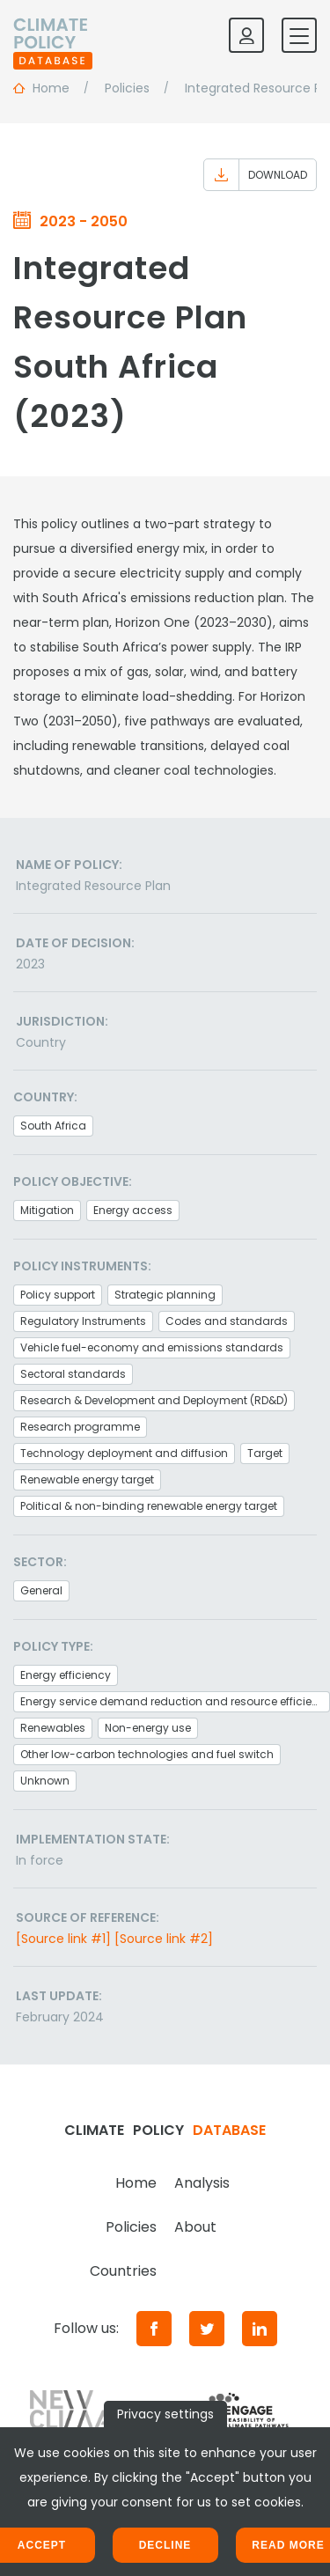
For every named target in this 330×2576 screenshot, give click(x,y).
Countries (123, 2271)
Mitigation (47, 1210)
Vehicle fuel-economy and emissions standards (151, 1347)
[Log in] (246, 35)
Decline (165, 2545)
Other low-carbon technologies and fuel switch (147, 1754)
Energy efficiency (65, 1674)
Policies (131, 2227)
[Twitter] (206, 2328)
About (195, 2227)
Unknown (45, 1780)
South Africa (53, 1125)
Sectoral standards (73, 1373)
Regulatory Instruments (83, 1321)
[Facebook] (154, 2328)
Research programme (80, 1426)
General (41, 1590)
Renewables (52, 1727)
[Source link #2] (163, 1938)
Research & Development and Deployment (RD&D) (154, 1400)
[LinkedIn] (259, 2328)
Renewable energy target (87, 1479)
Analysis (202, 2183)
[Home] (52, 35)
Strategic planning (165, 1294)
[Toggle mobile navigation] (299, 35)
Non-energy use (148, 1727)
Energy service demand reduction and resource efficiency (175, 1701)
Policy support (57, 1294)
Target (264, 1453)
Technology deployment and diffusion (124, 1453)
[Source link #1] (63, 1938)
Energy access (132, 1210)
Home (136, 2183)
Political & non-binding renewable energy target (148, 1505)
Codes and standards (226, 1321)
